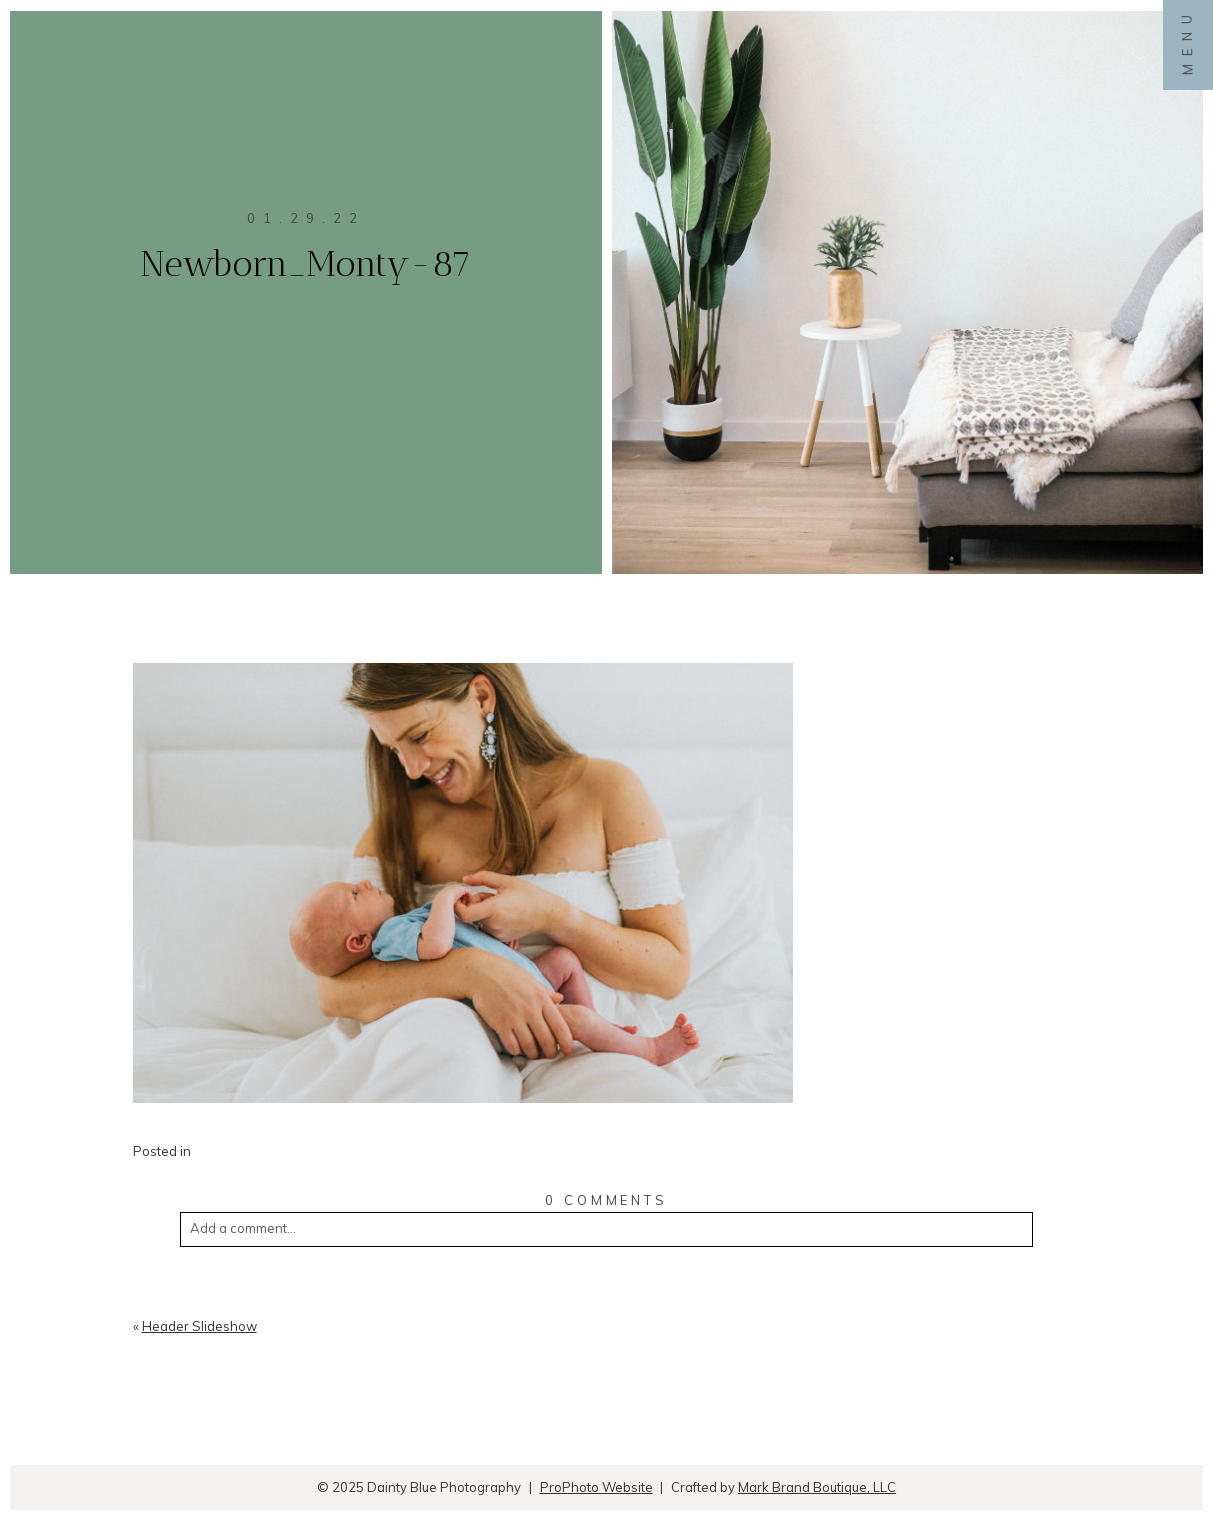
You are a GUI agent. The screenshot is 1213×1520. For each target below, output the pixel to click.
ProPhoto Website (596, 1487)
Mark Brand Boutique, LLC (817, 1487)
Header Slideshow (199, 1326)
